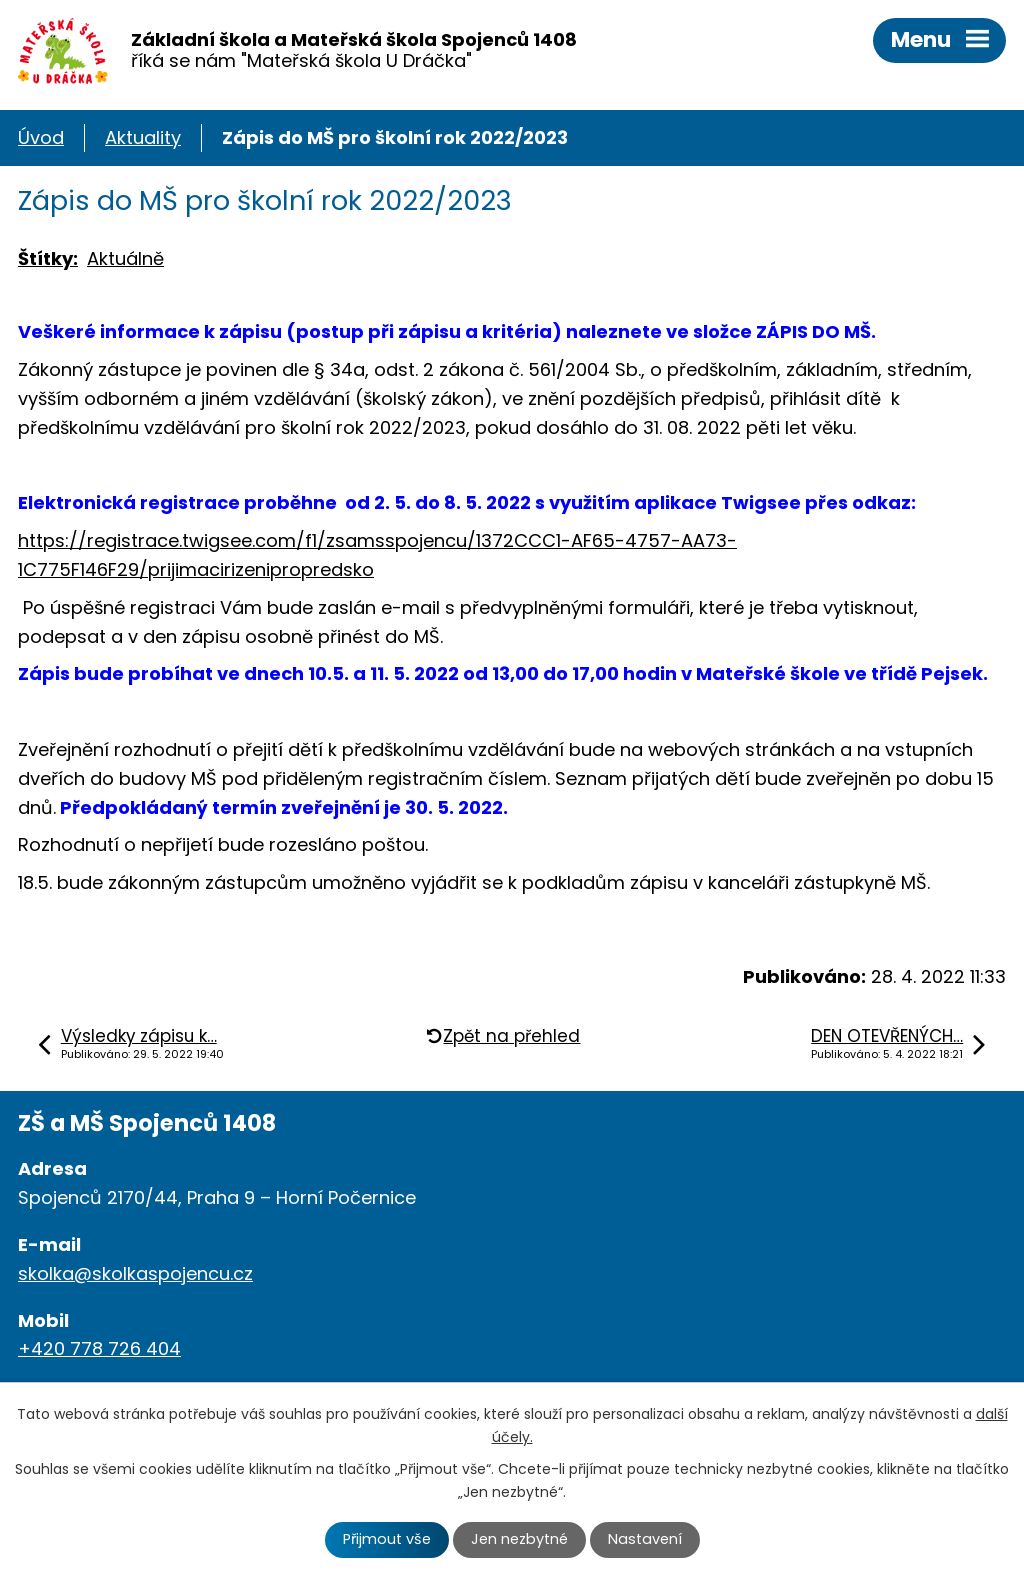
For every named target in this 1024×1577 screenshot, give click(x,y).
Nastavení (645, 1539)
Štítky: (48, 258)
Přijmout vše (387, 1539)
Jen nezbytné (519, 1539)
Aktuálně (125, 258)
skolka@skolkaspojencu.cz (135, 1273)
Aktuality (143, 137)
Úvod (41, 137)
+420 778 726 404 (99, 1348)
